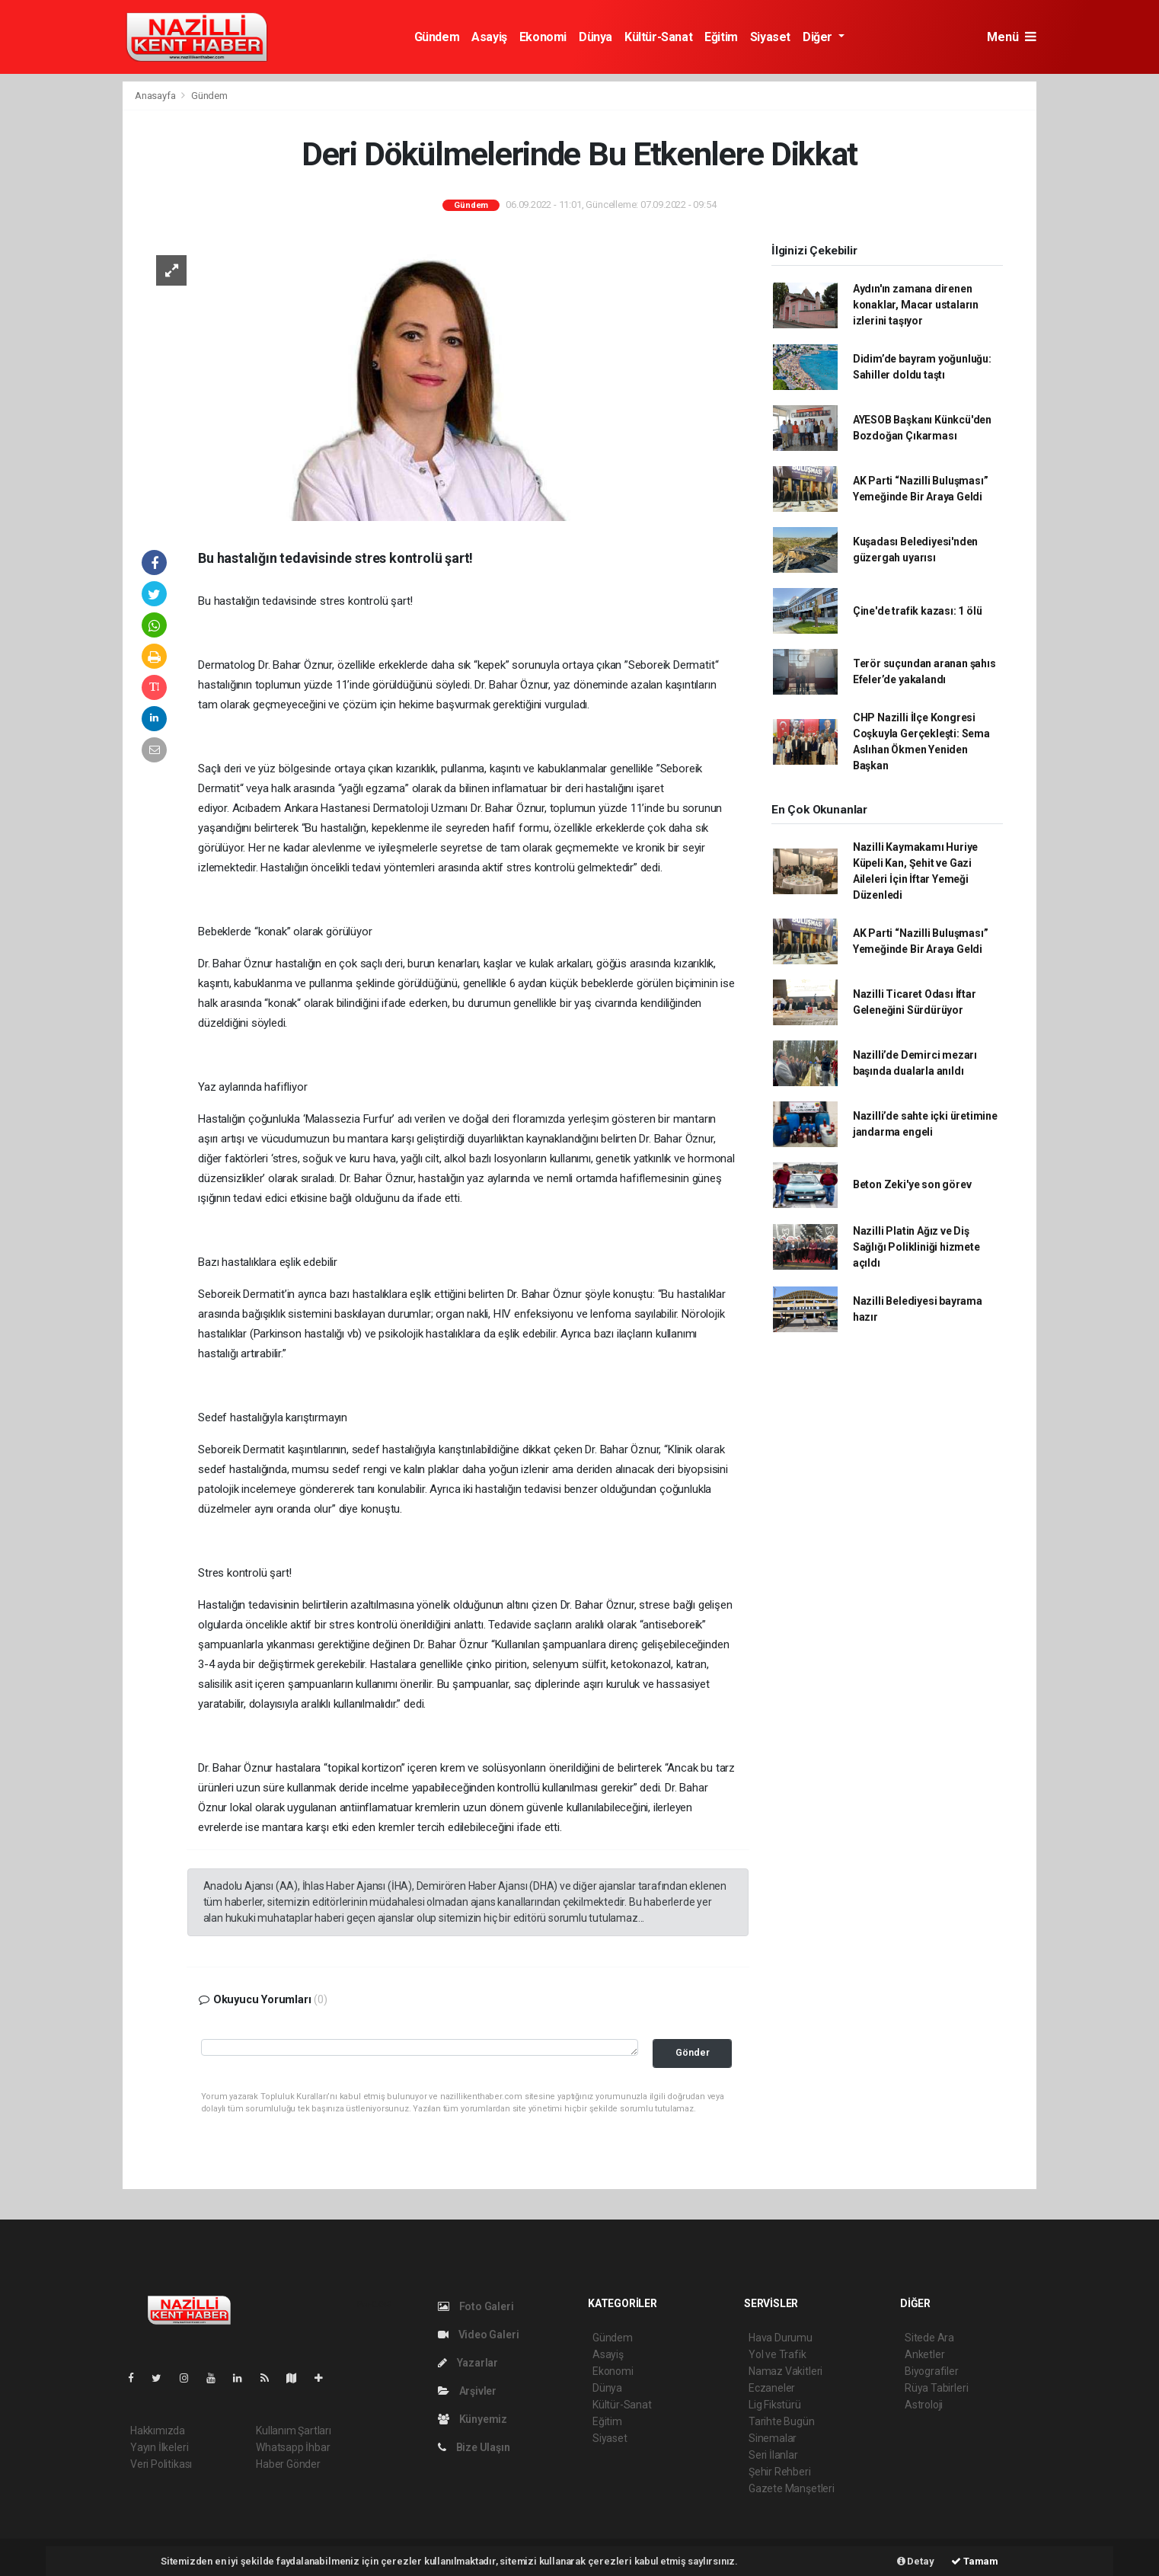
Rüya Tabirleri (936, 2388)
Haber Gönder (288, 2464)
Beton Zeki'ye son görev (912, 1184)
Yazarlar (468, 2363)
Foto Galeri (476, 2306)
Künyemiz (472, 2419)
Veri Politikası (161, 2464)
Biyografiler (932, 2371)
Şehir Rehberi (780, 2472)
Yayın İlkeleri (159, 2447)
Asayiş (489, 37)
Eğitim (721, 37)
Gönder (692, 2052)
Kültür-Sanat (658, 37)
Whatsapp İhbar (293, 2447)
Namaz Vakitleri (785, 2371)
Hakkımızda (157, 2430)
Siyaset (770, 37)
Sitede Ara (929, 2338)
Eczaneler (772, 2388)
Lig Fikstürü (775, 2405)
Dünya (595, 37)
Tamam (974, 2561)
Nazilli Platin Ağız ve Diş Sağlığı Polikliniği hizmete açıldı (916, 1247)
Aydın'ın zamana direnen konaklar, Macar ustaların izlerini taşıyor (916, 305)
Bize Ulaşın (474, 2447)
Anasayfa (156, 95)
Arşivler (467, 2391)
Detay (915, 2561)
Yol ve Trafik (777, 2354)
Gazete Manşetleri (792, 2488)
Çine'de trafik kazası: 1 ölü (917, 611)
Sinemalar (773, 2438)
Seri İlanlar (773, 2455)
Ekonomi (543, 37)
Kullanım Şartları (293, 2430)
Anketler (924, 2354)
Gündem (437, 37)
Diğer (819, 37)
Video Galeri (478, 2334)
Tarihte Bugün (782, 2421)
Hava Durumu (781, 2338)
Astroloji (924, 2405)
